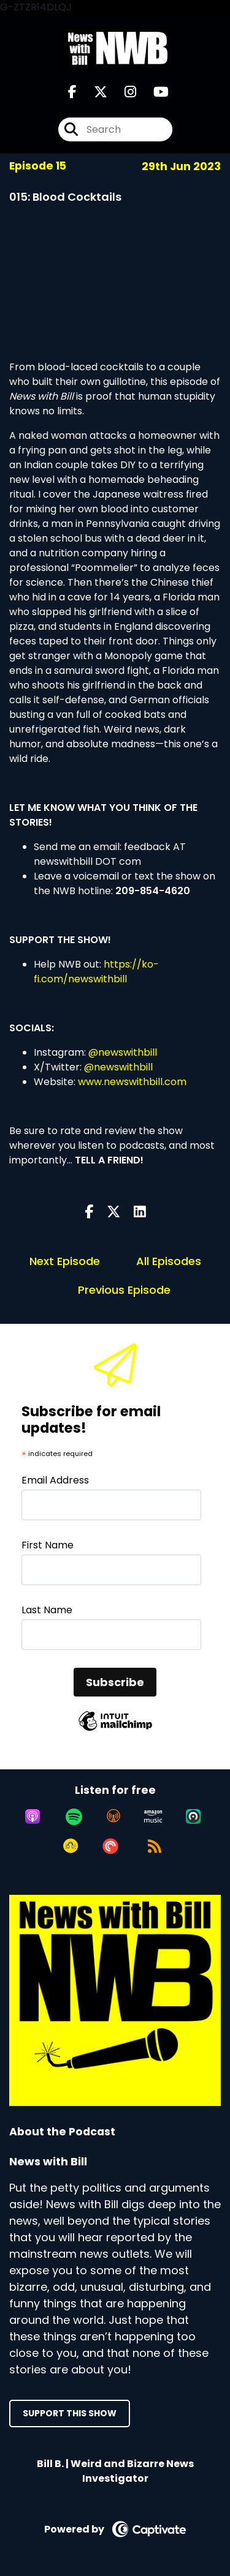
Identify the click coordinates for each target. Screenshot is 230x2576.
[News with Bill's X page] (93, 92)
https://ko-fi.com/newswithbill (96, 971)
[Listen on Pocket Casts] (110, 1846)
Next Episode (64, 1261)
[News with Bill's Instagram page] (123, 92)
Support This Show (70, 2413)
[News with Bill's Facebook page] (72, 92)
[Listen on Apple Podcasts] (32, 1816)
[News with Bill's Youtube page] (154, 92)
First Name (47, 1545)
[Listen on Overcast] (113, 1816)
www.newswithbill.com (132, 1082)
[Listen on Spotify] (74, 1816)
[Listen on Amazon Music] (153, 1816)
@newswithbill (122, 1052)
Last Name (46, 1610)
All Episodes (168, 1261)
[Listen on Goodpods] (70, 1846)
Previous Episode (124, 1289)
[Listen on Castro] (193, 1816)
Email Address (55, 1480)
